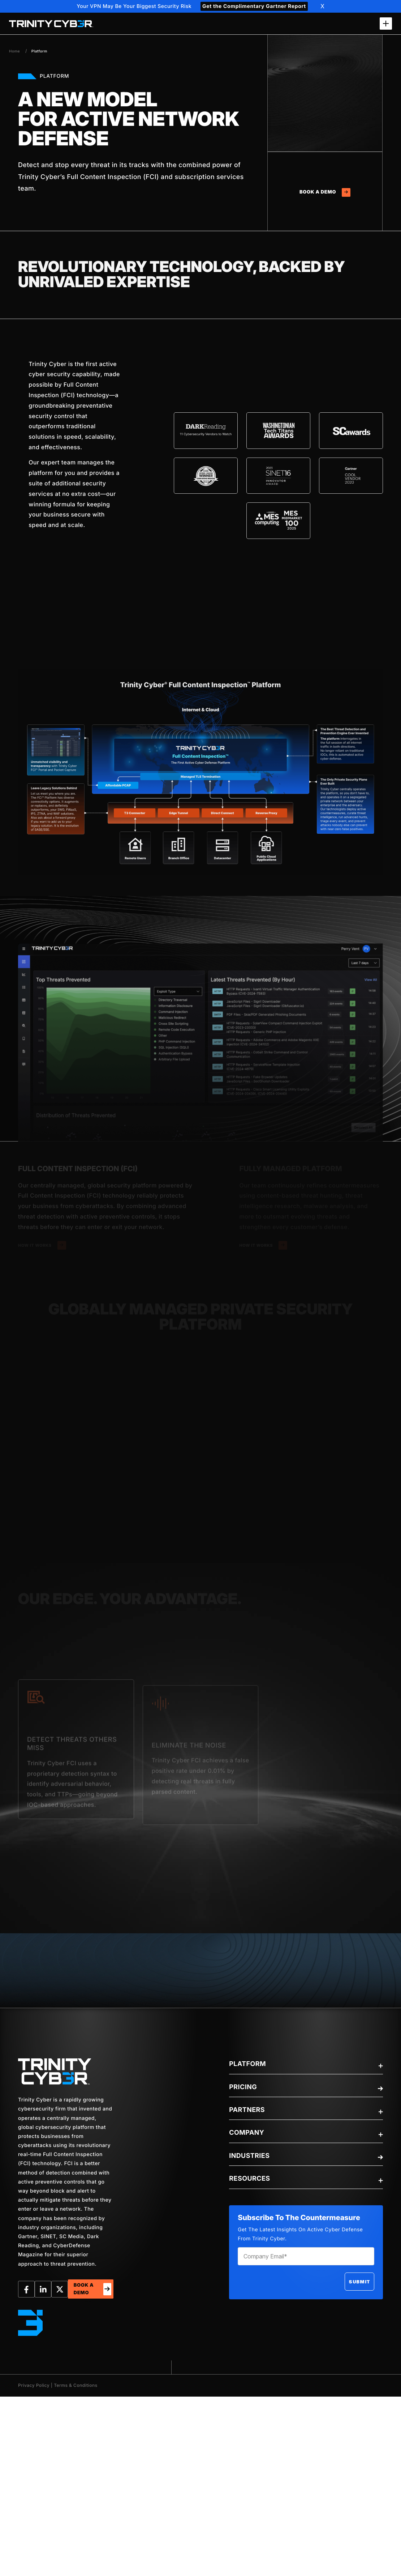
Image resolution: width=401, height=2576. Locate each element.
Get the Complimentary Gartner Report (254, 6)
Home (14, 51)
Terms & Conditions (76, 2385)
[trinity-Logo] (54, 2071)
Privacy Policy (33, 2385)
